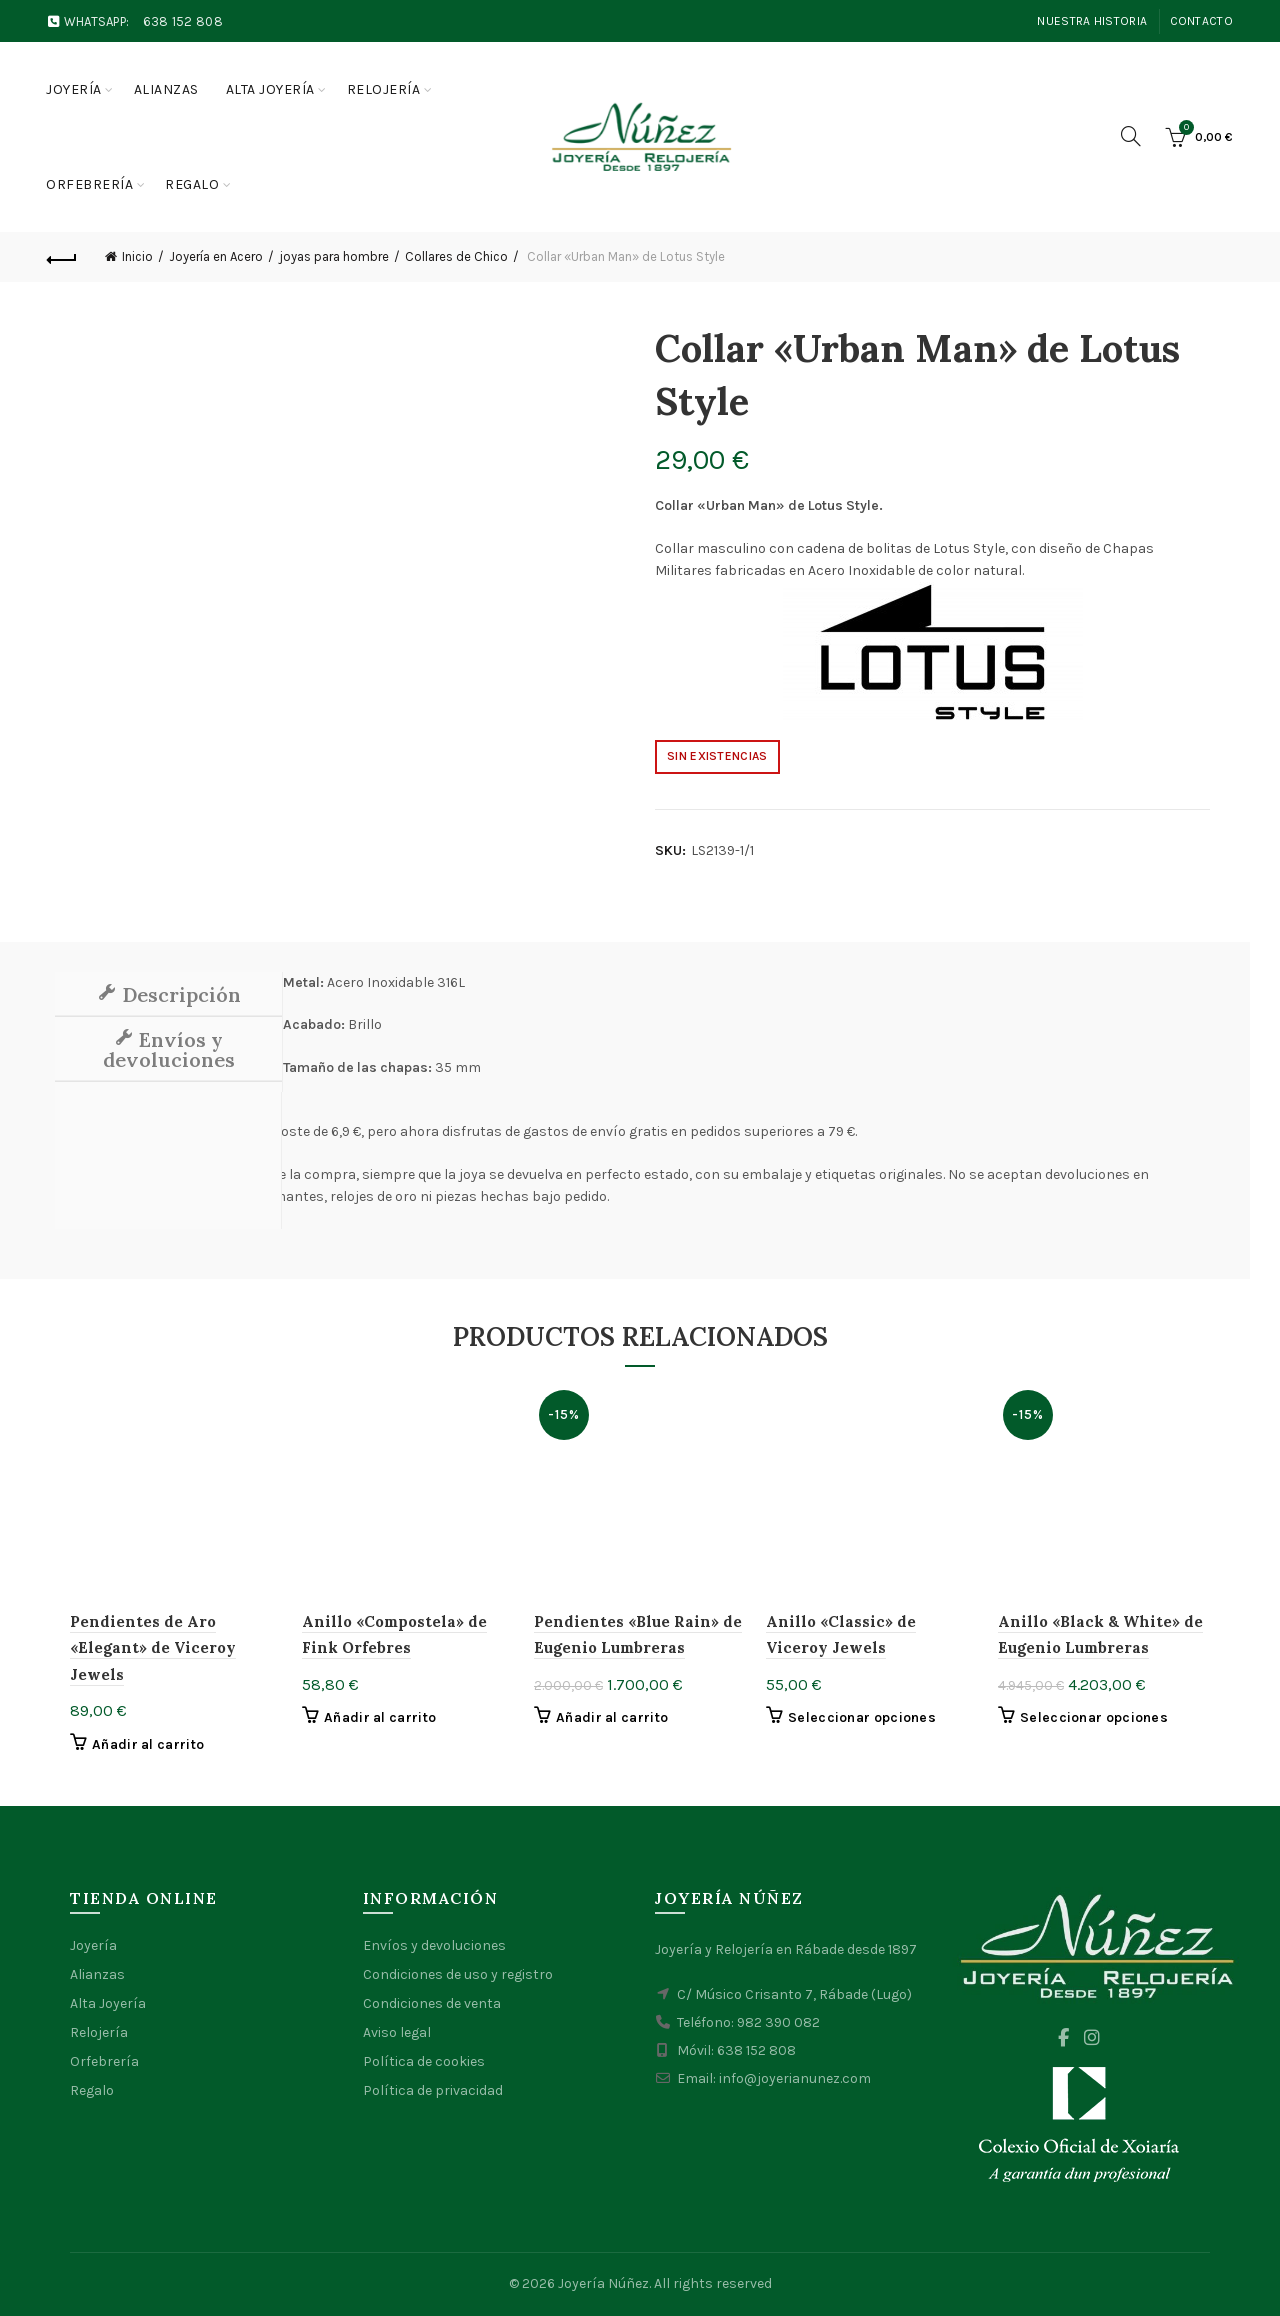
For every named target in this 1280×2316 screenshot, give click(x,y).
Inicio (137, 256)
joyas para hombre (334, 256)
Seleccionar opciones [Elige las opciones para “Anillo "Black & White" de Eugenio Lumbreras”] (1094, 1717)
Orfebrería (89, 184)
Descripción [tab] (179, 994)
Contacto (1201, 21)
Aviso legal (397, 2032)
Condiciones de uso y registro (458, 1974)
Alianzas (166, 89)
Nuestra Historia (1092, 21)
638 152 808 (183, 21)
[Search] (1131, 136)
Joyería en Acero (216, 256)
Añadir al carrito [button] (148, 1744)
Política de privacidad (433, 2090)
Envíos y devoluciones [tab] (169, 1049)
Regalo (192, 184)
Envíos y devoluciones (434, 1945)
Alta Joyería (108, 2003)
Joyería (74, 89)
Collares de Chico (456, 256)
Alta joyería (270, 89)
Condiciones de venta (432, 2003)
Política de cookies (424, 2061)
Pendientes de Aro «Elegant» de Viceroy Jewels (153, 1648)
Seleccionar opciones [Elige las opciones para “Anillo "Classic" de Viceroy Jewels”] (862, 1717)
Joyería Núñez (603, 2283)
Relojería (384, 89)
